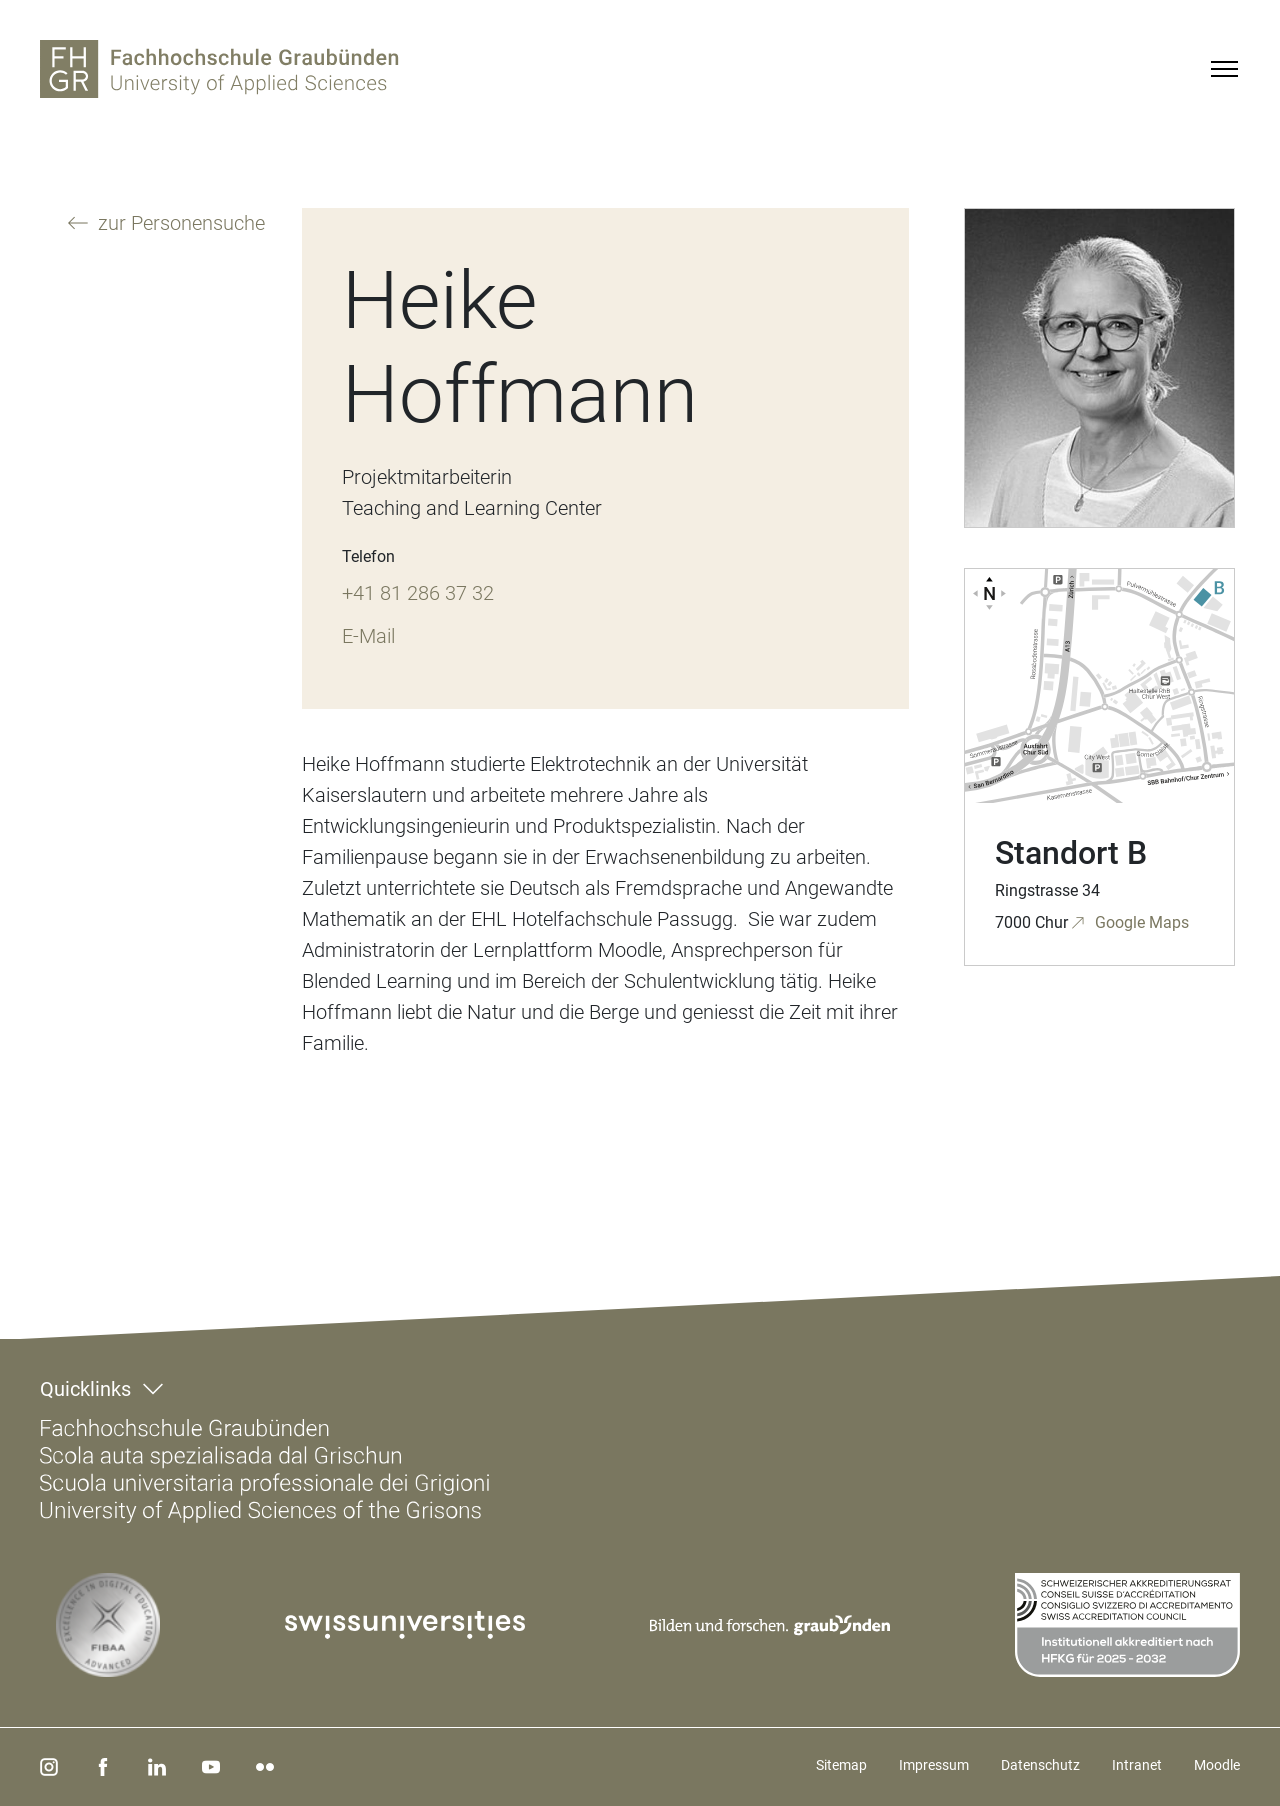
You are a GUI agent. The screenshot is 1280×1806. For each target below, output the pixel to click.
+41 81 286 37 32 (418, 593)
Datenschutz (1040, 1765)
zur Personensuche (179, 223)
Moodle (1217, 1765)
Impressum (934, 1765)
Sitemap (841, 1765)
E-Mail (368, 636)
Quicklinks (85, 1389)
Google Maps (1140, 922)
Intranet (1137, 1765)
